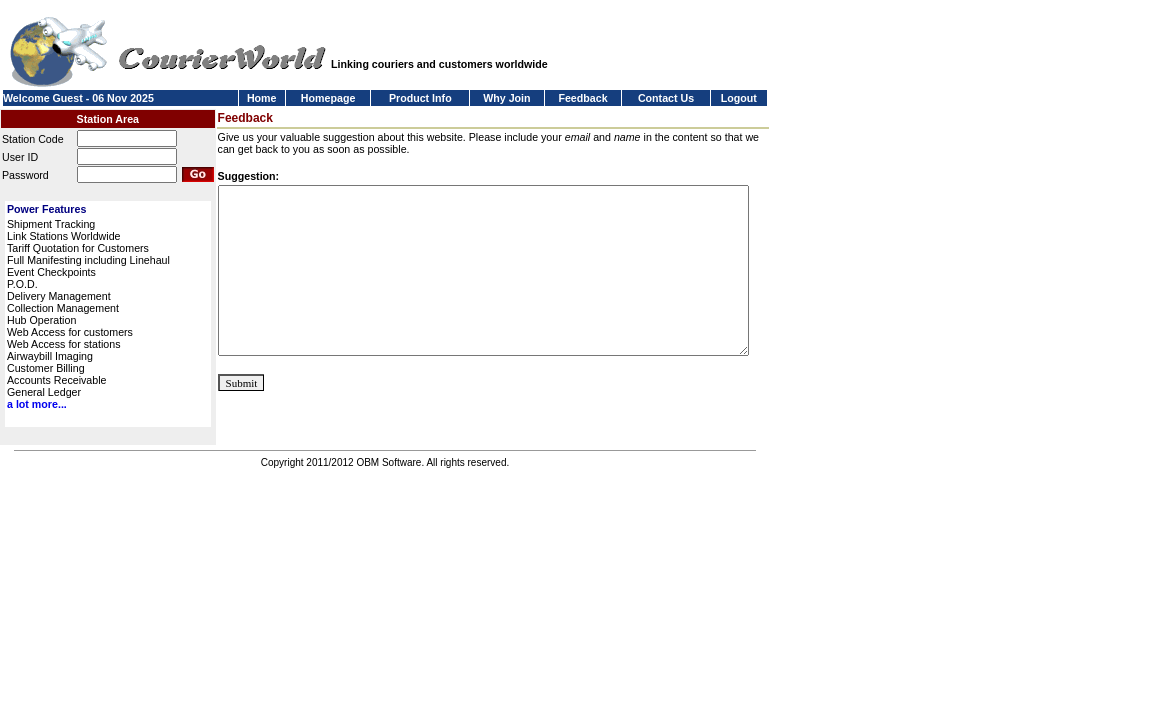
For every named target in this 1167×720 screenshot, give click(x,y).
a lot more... (37, 404)
